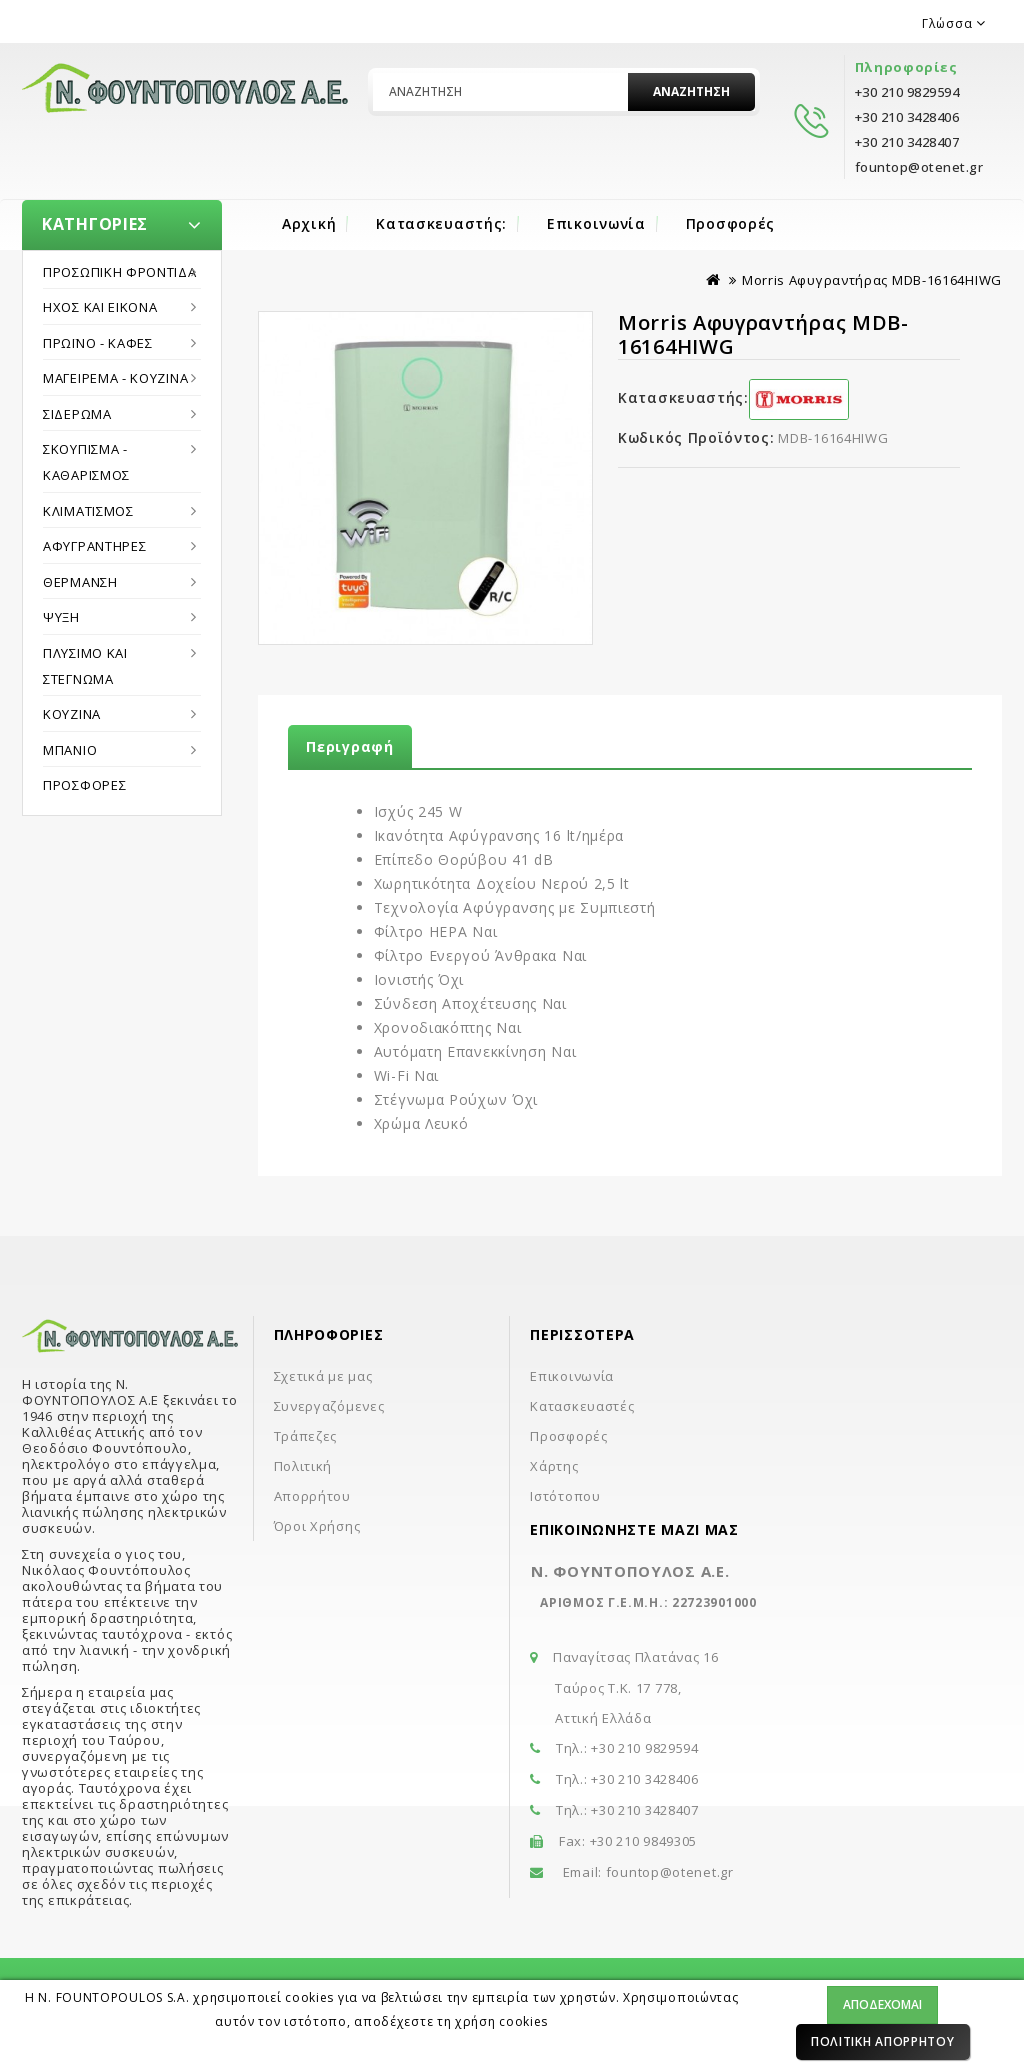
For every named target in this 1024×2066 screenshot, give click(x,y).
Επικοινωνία (596, 223)
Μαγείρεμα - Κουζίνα (115, 378)
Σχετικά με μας (323, 1376)
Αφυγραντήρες (94, 546)
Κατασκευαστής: (441, 223)
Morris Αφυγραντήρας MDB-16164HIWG (872, 280)
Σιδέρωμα (77, 414)
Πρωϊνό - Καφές (98, 343)
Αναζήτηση (691, 91)
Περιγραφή (349, 746)
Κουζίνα (72, 714)
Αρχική (309, 223)
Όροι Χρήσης (317, 1526)
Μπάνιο (70, 750)
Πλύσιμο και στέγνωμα (85, 666)
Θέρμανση (80, 582)
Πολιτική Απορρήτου (883, 2041)
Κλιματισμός (88, 511)
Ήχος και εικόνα (100, 307)
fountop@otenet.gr (670, 1872)
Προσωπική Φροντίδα (120, 272)
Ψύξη (61, 617)
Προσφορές (730, 223)
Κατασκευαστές (582, 1406)
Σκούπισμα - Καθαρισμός (86, 462)
